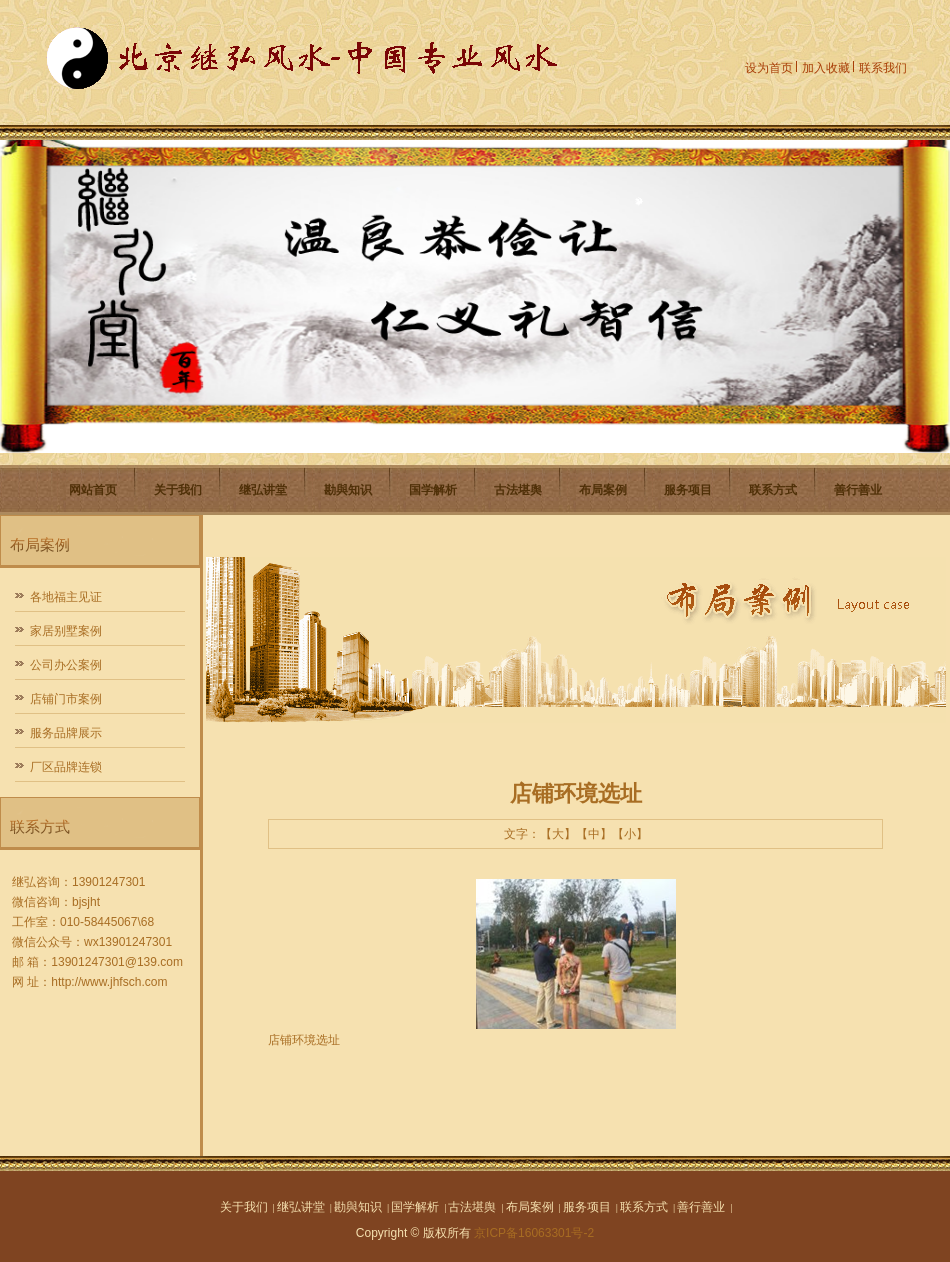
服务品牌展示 (66, 733)
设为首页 (769, 68)
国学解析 (433, 490)
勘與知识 (348, 490)
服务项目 (688, 490)
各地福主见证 (66, 597)
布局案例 (603, 490)
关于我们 (178, 490)
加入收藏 (826, 68)
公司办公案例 (66, 665)
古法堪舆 (518, 490)
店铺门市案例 (66, 699)
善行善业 (858, 490)
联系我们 (883, 68)
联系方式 (773, 490)
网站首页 (93, 490)
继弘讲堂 (263, 490)
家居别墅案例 (66, 631)
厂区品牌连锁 (66, 767)
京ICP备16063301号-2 (534, 1233)
